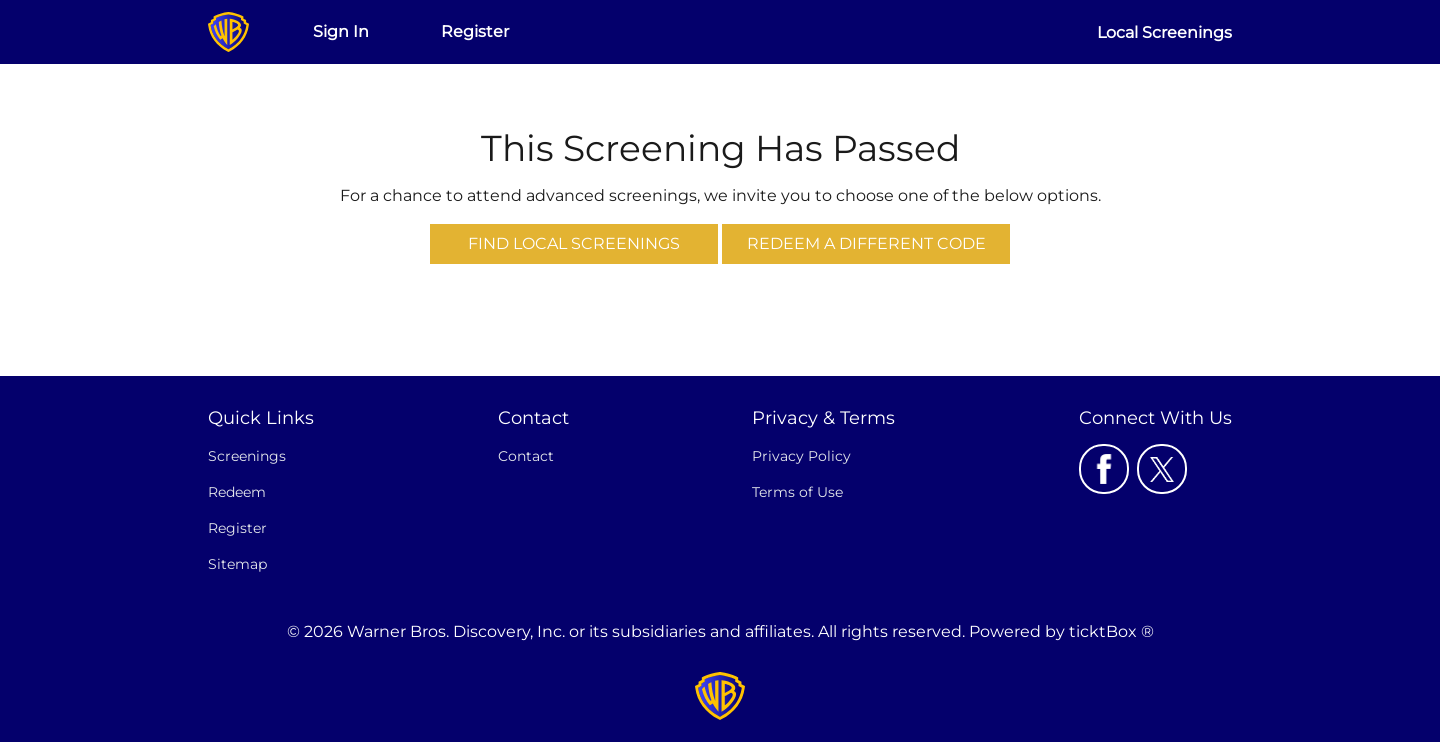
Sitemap (237, 564)
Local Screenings (1164, 32)
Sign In (341, 31)
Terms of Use (797, 492)
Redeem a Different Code (866, 243)
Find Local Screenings (574, 243)
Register (475, 31)
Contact (526, 456)
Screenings (247, 456)
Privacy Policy (801, 456)
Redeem (237, 492)
